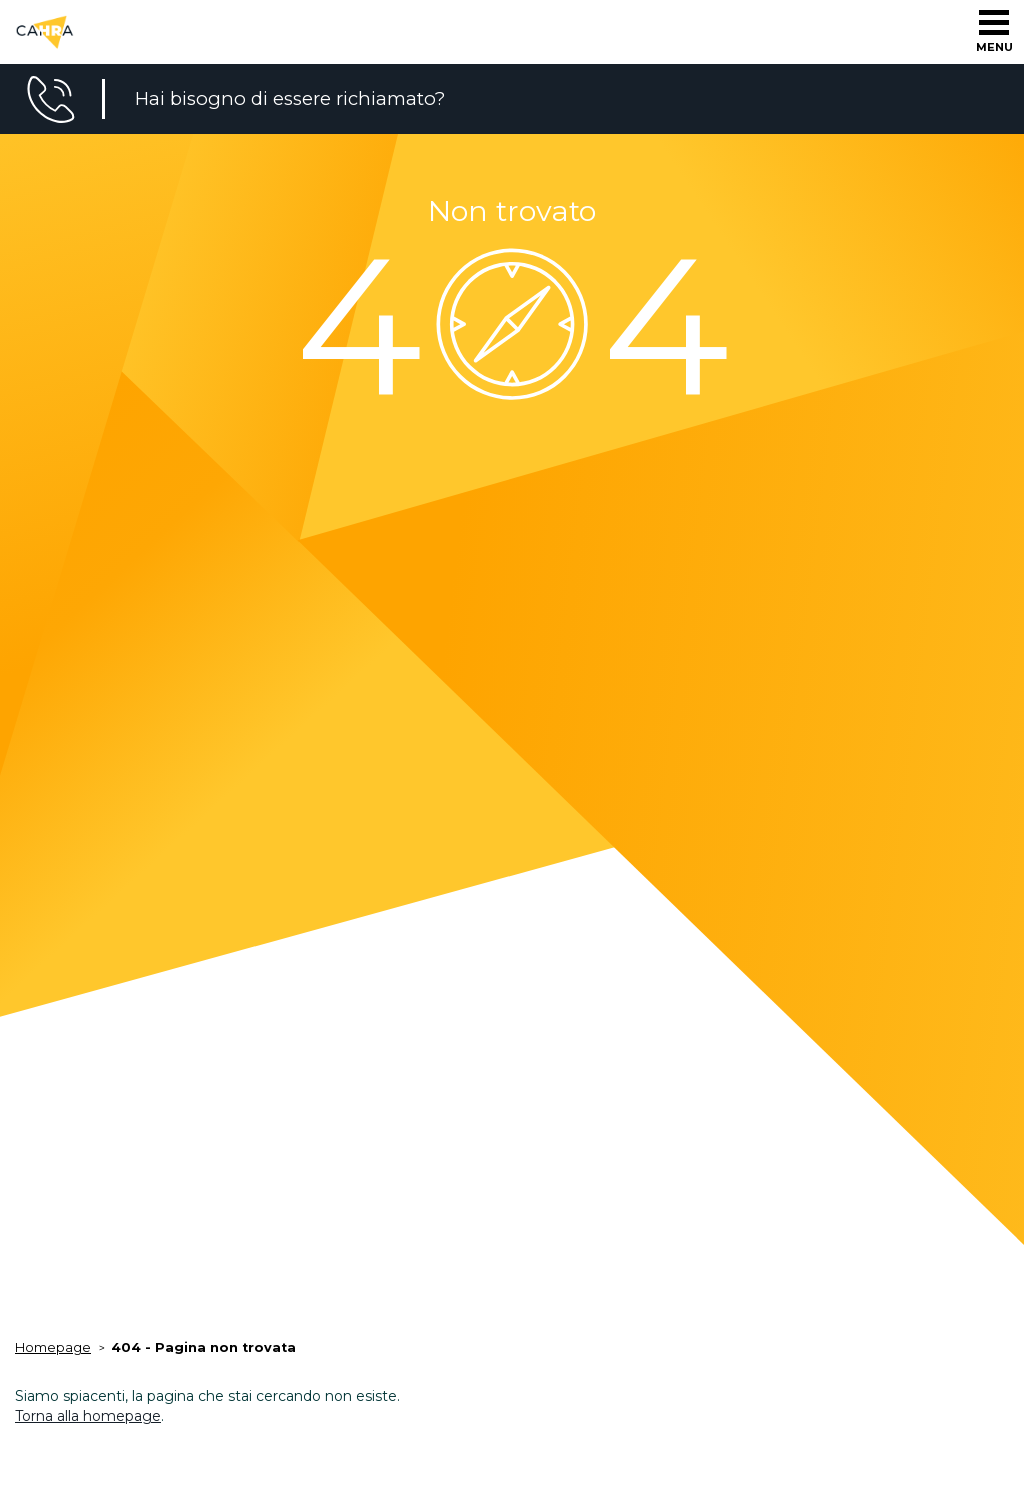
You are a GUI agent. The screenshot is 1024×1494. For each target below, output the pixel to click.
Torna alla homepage (88, 1416)
